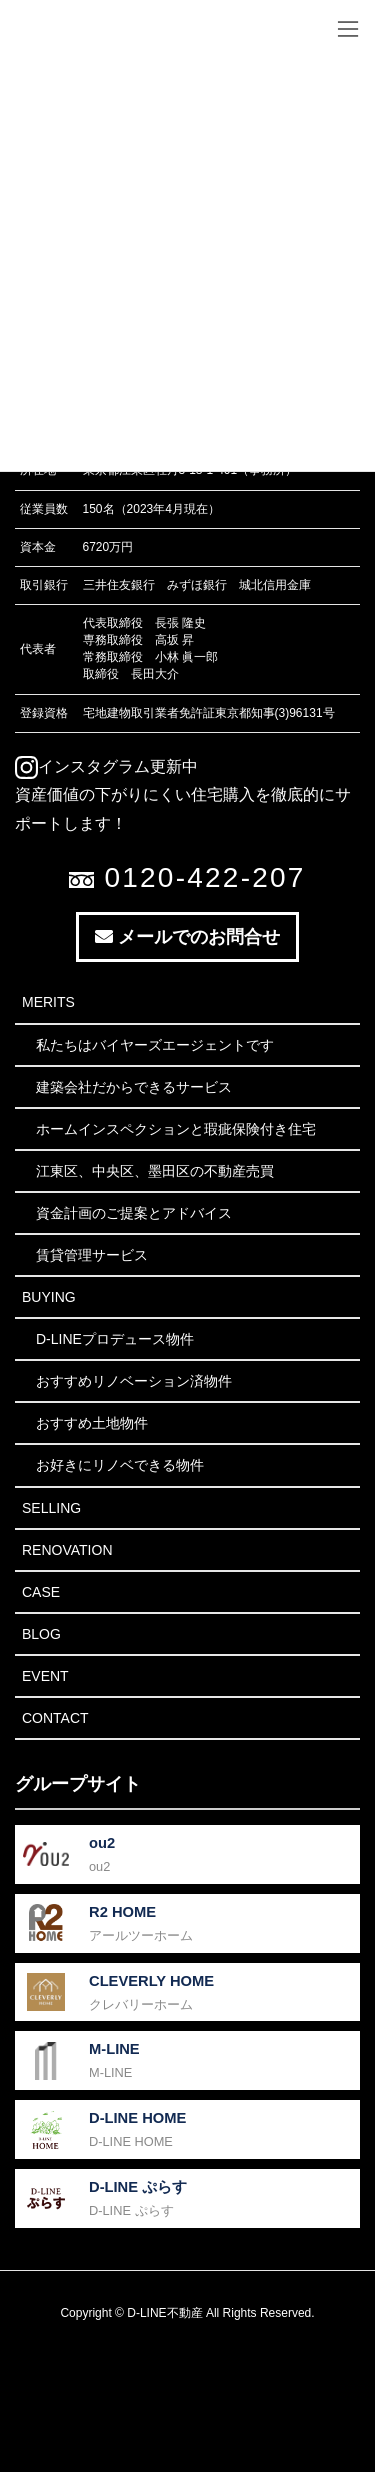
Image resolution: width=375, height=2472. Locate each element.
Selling (51, 1508)
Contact (55, 1718)
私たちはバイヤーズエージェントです (155, 1045)
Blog (41, 1634)
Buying (49, 1297)
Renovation (67, 1550)
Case (41, 1592)
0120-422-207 (187, 877)
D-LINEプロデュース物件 (115, 1339)
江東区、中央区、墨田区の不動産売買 (155, 1171)
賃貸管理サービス (92, 1255)
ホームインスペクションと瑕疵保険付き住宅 (176, 1129)
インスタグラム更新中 (106, 766)
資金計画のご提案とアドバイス (134, 1213)
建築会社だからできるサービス (134, 1087)
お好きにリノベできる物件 (120, 1465)
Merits (48, 1002)
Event (45, 1676)
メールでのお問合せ (187, 937)
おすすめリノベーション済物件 (134, 1381)
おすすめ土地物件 (92, 1423)
